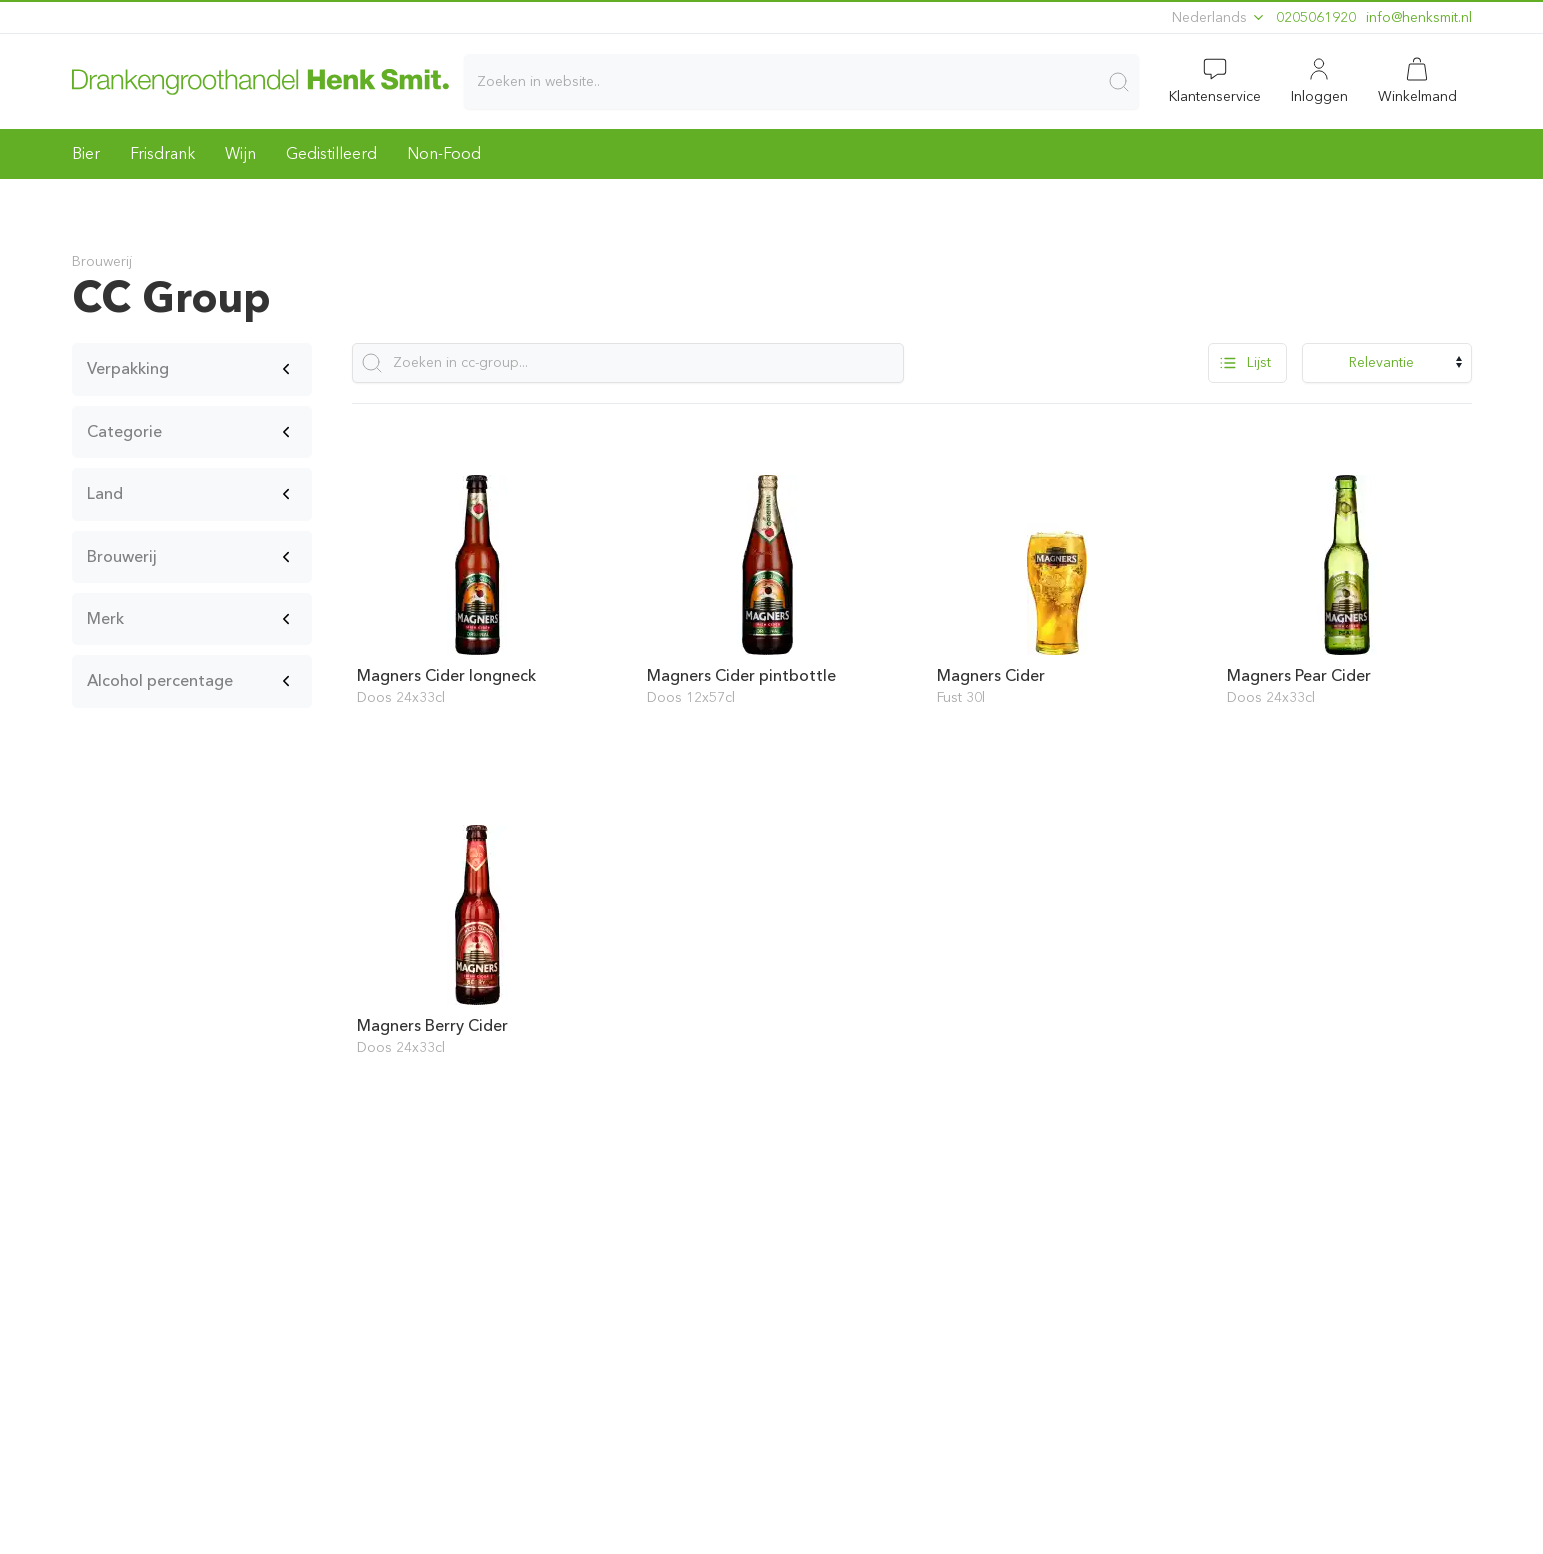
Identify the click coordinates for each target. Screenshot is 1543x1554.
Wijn (240, 153)
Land (105, 493)
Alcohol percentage (160, 680)
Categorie (124, 431)
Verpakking (128, 368)
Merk (105, 618)
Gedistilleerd (331, 153)
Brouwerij (122, 556)
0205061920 (1316, 17)
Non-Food (444, 153)
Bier (86, 153)
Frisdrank (162, 153)
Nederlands (1219, 17)
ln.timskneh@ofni (1419, 17)
